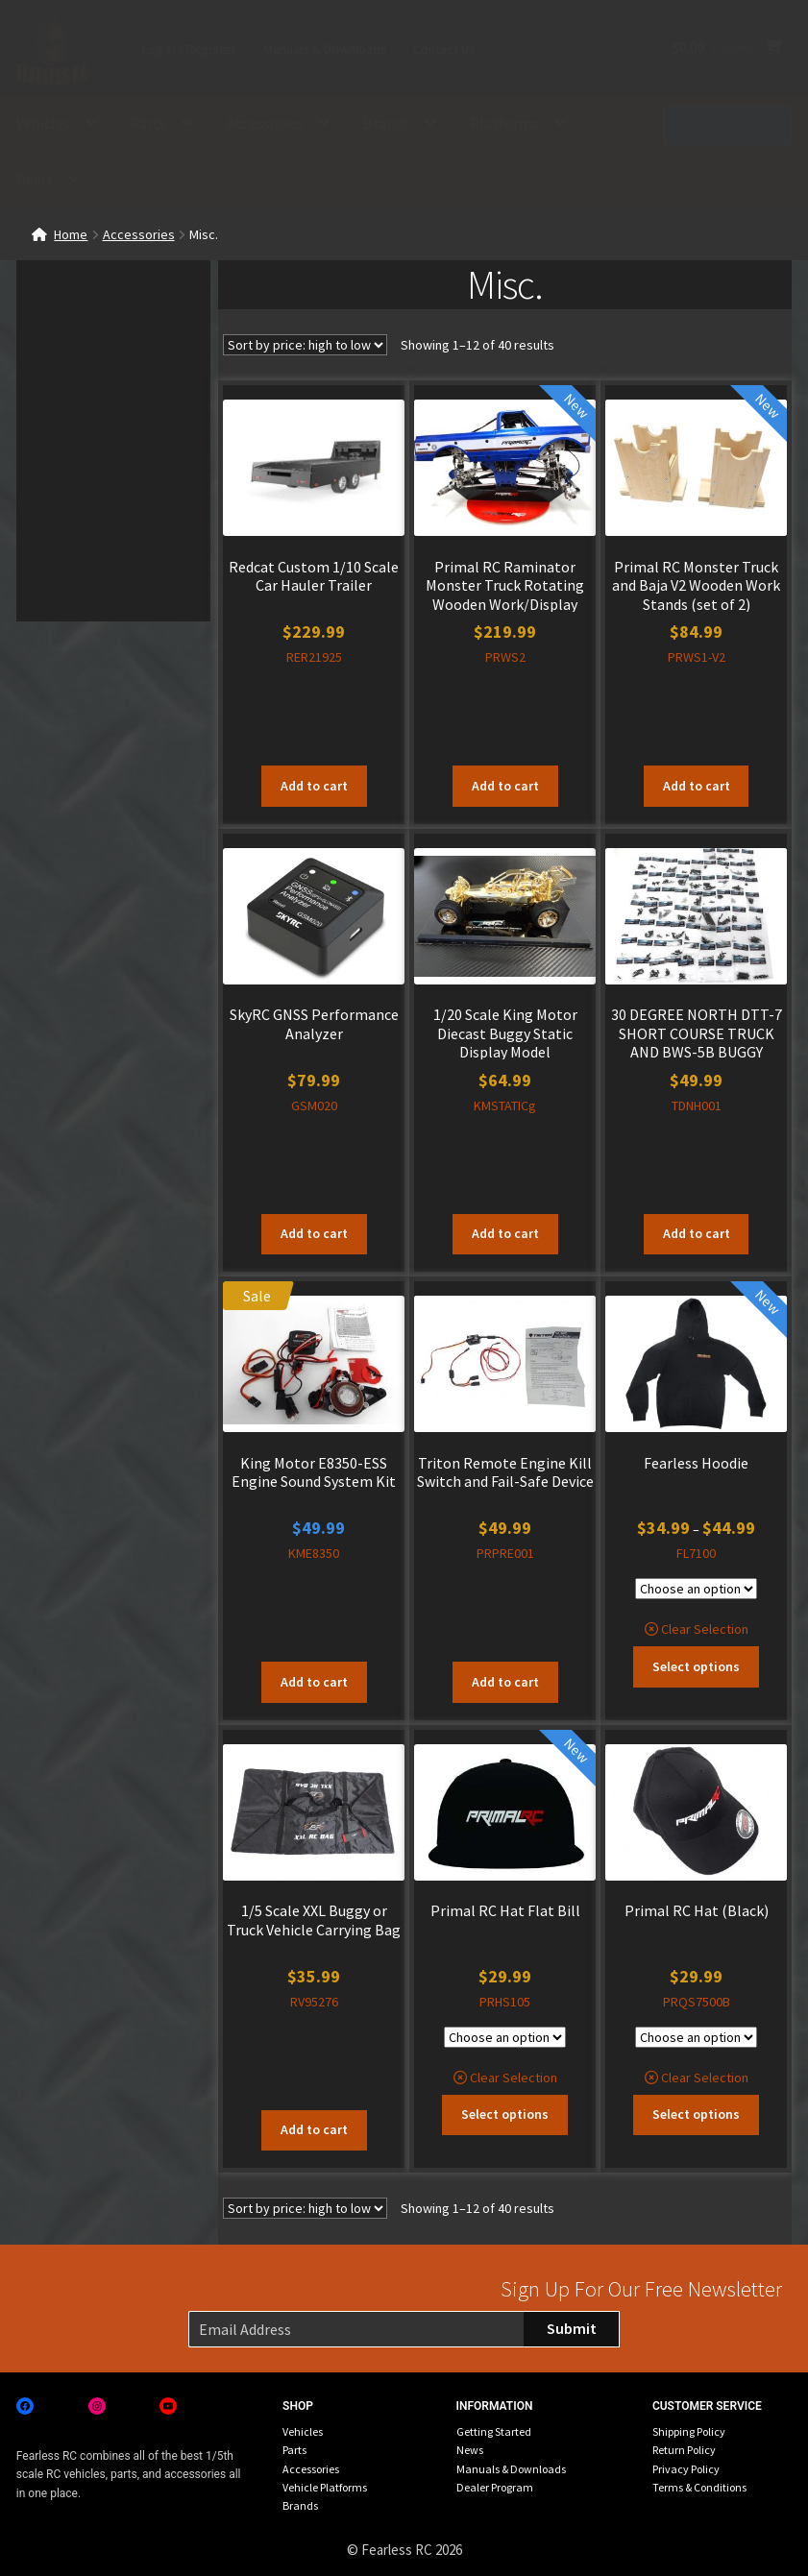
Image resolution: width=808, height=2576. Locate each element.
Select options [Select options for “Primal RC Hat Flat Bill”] (505, 2114)
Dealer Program (494, 2487)
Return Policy (684, 2449)
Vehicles (43, 123)
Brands (386, 123)
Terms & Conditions (699, 2487)
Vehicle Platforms (324, 2487)
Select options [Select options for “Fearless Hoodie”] (696, 1666)
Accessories (265, 123)
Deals (34, 178)
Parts (148, 123)
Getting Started (493, 2431)
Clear (676, 1629)
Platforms (504, 123)
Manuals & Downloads (325, 49)
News (469, 2449)
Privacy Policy (686, 2469)
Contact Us (444, 49)
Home (70, 234)
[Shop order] (305, 344)
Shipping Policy (688, 2431)
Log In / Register (189, 49)
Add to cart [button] (314, 785)
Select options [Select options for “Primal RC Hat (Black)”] (696, 2114)
